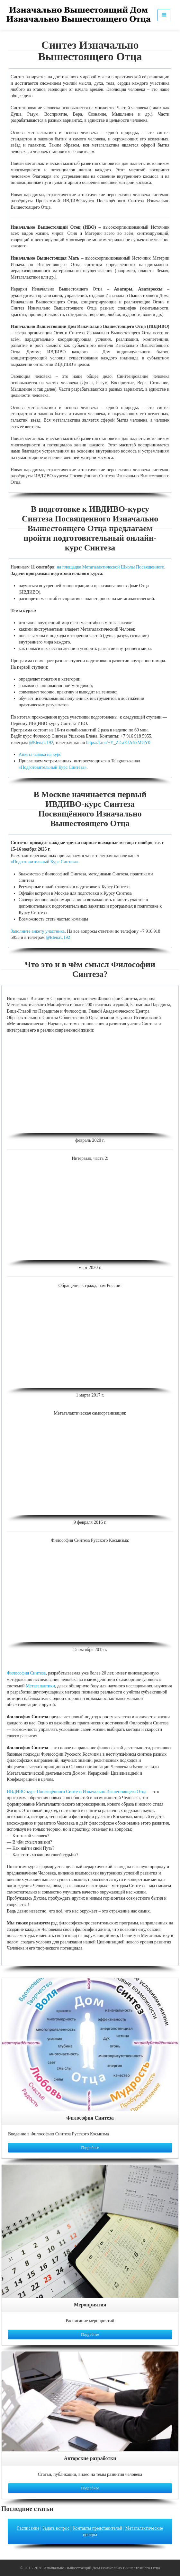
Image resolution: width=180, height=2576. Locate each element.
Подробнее (90, 2147)
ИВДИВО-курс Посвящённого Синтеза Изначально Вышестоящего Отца (76, 1791)
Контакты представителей (97, 2528)
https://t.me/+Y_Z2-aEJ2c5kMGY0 (118, 742)
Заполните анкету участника (38, 931)
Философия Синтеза (26, 1673)
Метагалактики (40, 1686)
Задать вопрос (55, 2528)
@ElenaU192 (41, 742)
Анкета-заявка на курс (40, 754)
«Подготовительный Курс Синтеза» (52, 767)
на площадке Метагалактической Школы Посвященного (110, 567)
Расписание (28, 2528)
